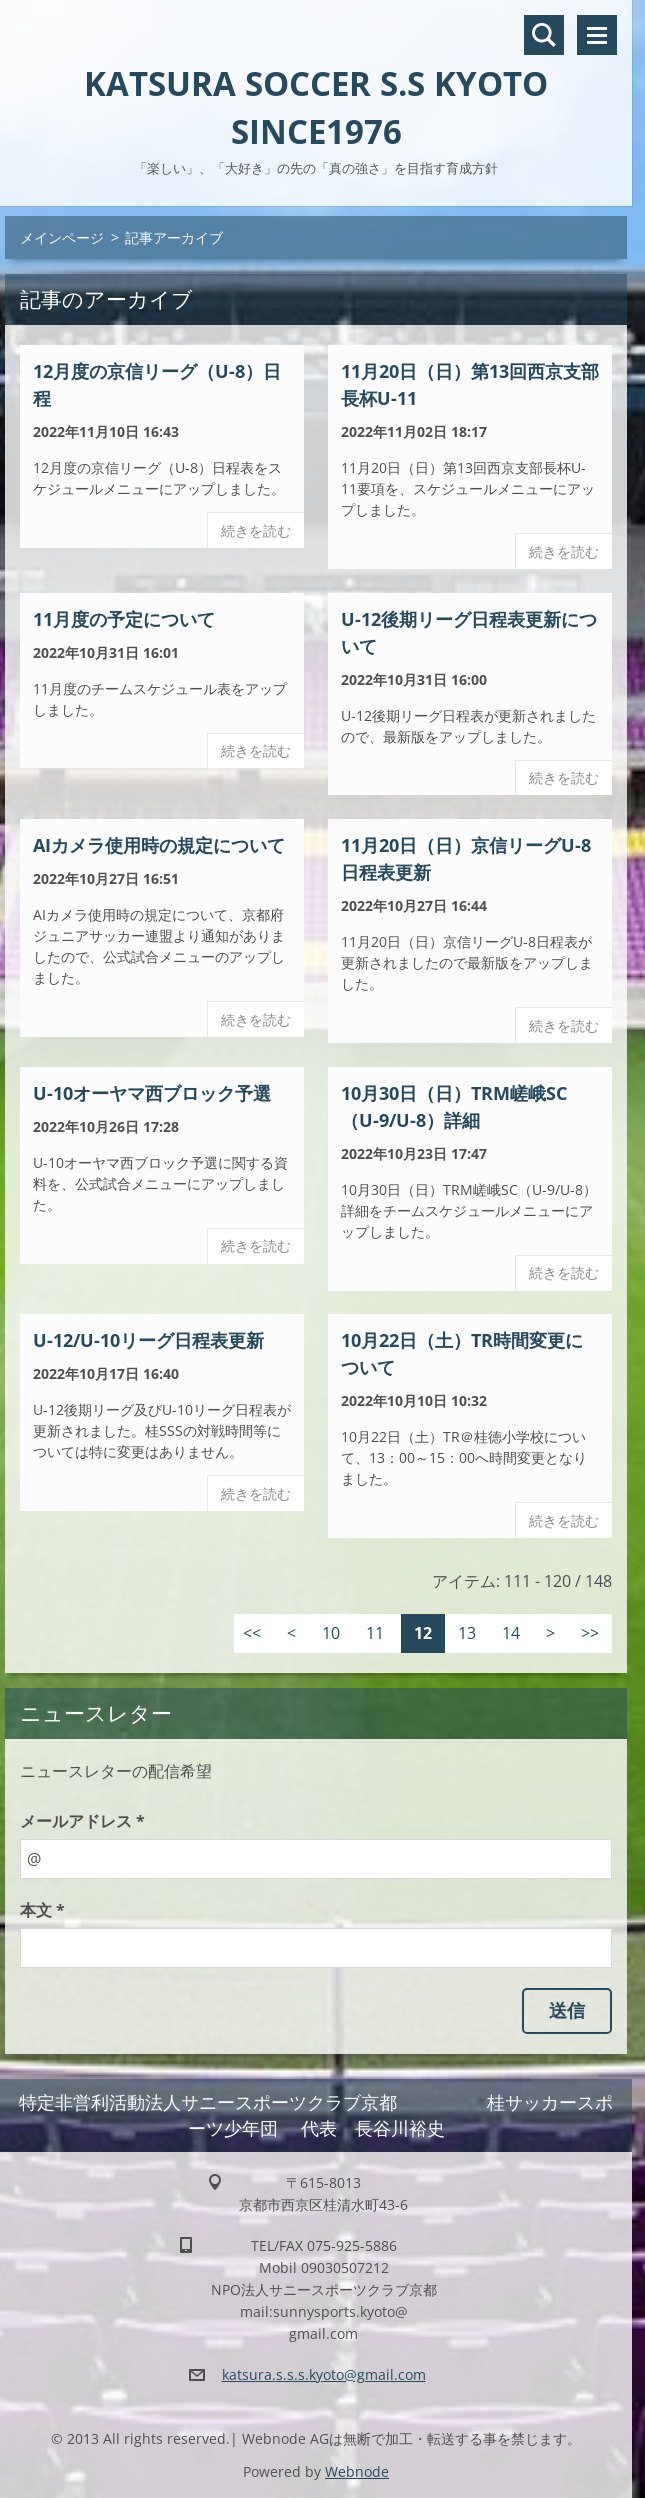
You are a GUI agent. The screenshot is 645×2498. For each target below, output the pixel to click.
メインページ (62, 237)
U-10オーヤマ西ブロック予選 (152, 1093)
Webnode (357, 2471)
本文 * (42, 1910)
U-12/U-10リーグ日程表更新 (148, 1340)
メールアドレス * (82, 1821)
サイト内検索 (544, 35)
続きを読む (256, 530)
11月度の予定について (124, 619)
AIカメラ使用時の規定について (159, 845)
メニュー (597, 35)
